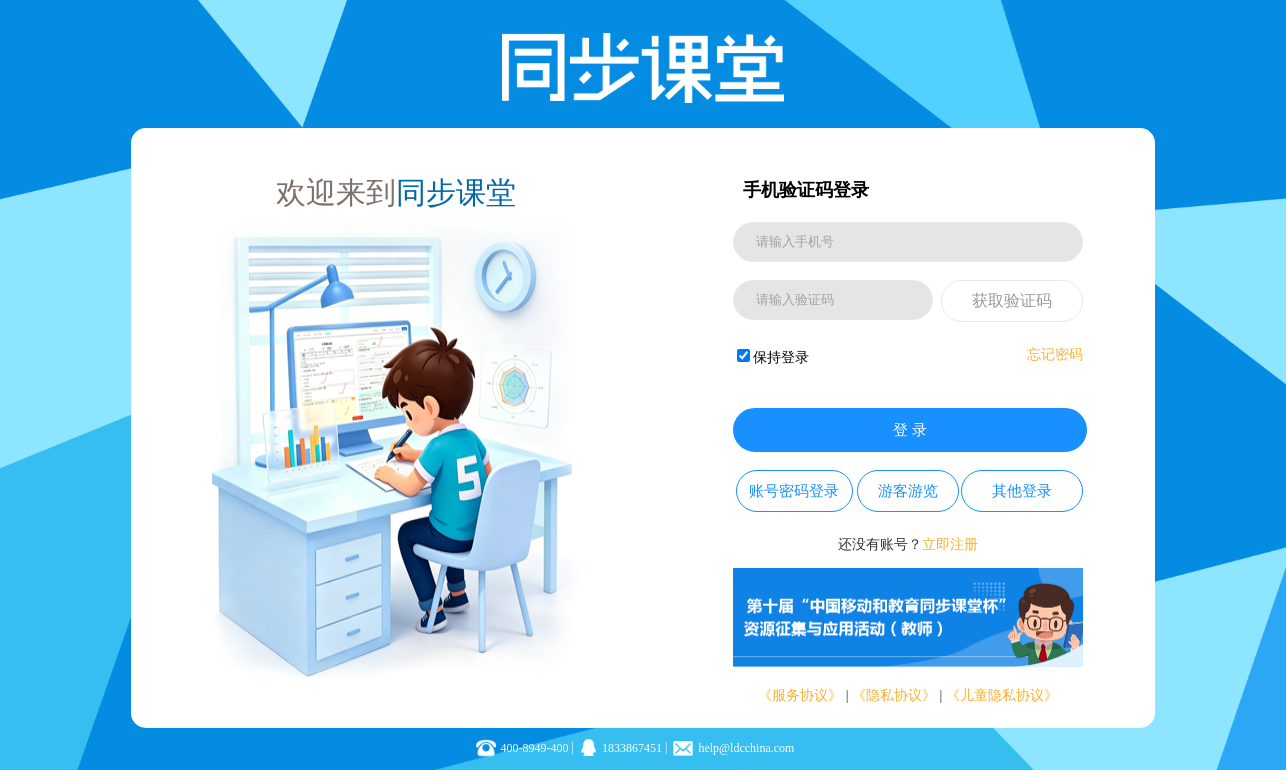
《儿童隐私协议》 (1002, 695)
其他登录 (1022, 491)
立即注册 (950, 544)
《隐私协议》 (894, 695)
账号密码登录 (794, 491)
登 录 (910, 430)
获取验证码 (1012, 300)
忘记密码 (1055, 354)
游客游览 (908, 491)
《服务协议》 (800, 695)
